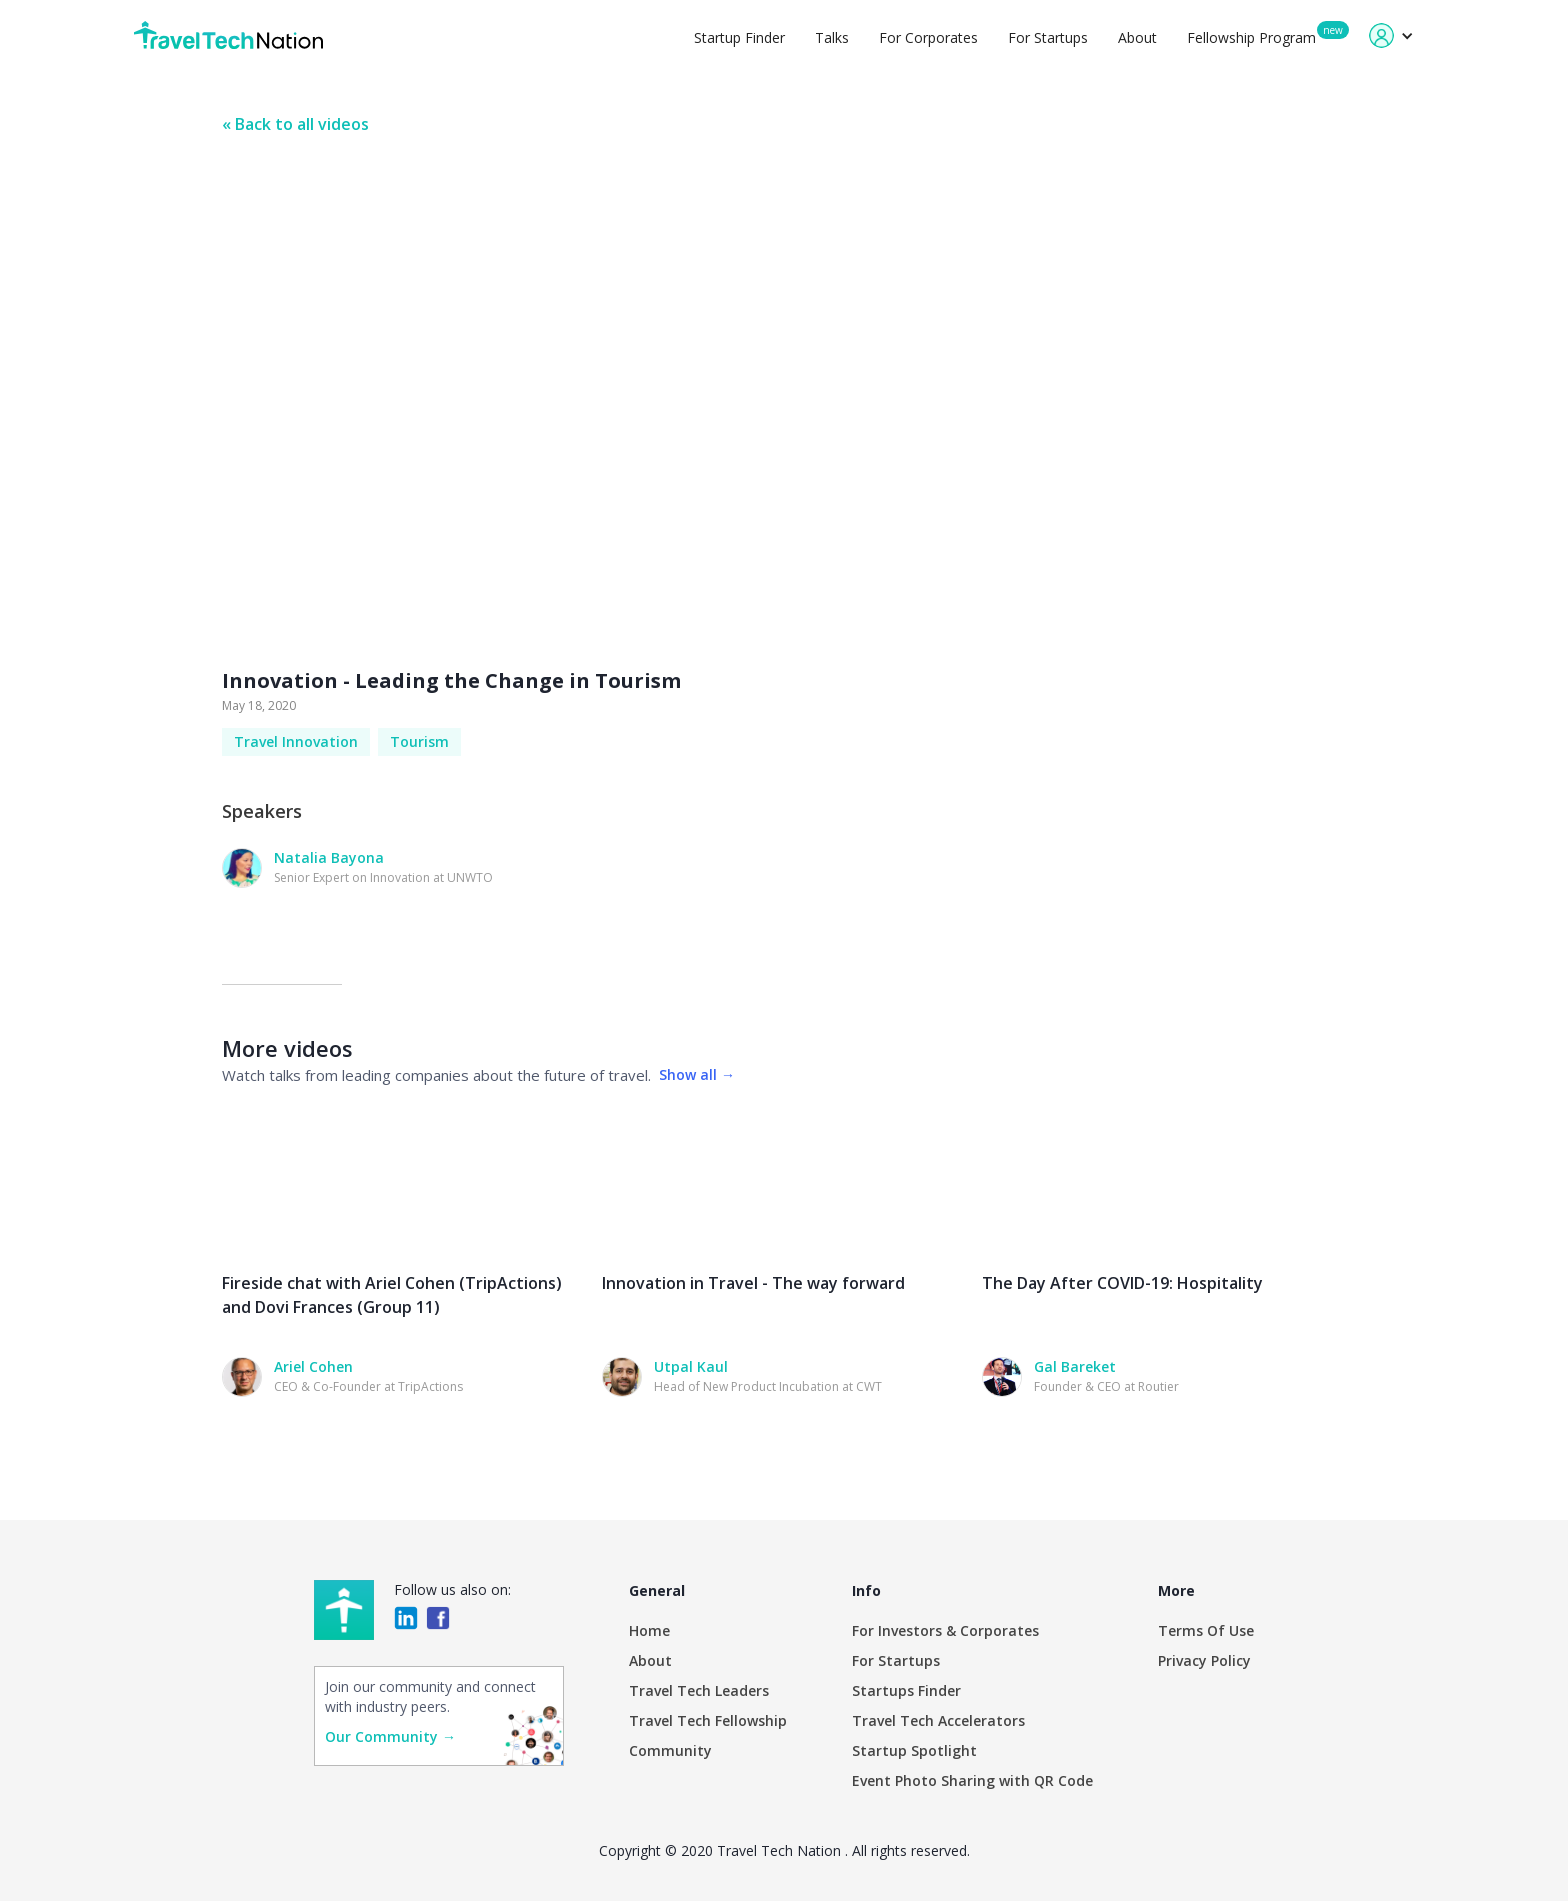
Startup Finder (739, 37)
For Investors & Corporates (945, 1630)
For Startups (1048, 37)
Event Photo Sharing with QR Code (972, 1780)
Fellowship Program (1251, 37)
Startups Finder (906, 1690)
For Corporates (928, 37)
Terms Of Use (1206, 1630)
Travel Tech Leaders (699, 1690)
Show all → (697, 1074)
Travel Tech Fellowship (708, 1720)
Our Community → (390, 1736)
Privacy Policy (1204, 1660)
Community (670, 1750)
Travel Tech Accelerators (938, 1720)
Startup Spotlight (914, 1750)
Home (649, 1630)
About (1137, 37)
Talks (832, 37)
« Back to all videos (295, 124)
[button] (1391, 35)
